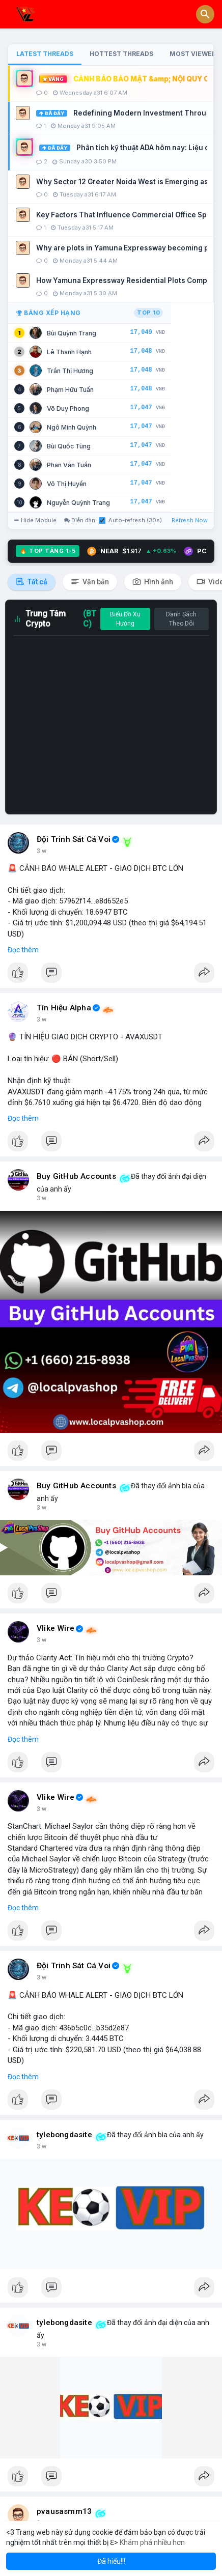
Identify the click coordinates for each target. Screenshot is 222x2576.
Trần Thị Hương (70, 371)
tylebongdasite (64, 2134)
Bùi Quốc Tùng (69, 446)
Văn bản (90, 581)
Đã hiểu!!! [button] (111, 2561)
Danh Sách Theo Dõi (181, 619)
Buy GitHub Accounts (76, 1176)
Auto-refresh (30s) (130, 520)
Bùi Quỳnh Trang (71, 333)
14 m (44, 851)
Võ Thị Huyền (67, 484)
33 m (44, 1019)
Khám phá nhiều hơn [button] (152, 2542)
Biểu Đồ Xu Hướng (125, 619)
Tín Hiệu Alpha (64, 1007)
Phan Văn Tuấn (69, 465)
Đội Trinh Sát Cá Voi (73, 839)
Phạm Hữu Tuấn (70, 389)
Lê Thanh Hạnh (69, 352)
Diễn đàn (79, 520)
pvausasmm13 (64, 2511)
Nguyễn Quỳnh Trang (78, 502)
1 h (41, 1198)
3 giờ (43, 2146)
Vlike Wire (55, 1628)
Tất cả (31, 581)
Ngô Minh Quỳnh (71, 427)
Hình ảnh (152, 581)
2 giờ (43, 1640)
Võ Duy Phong (68, 408)
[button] (205, 14)
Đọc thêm (23, 950)
